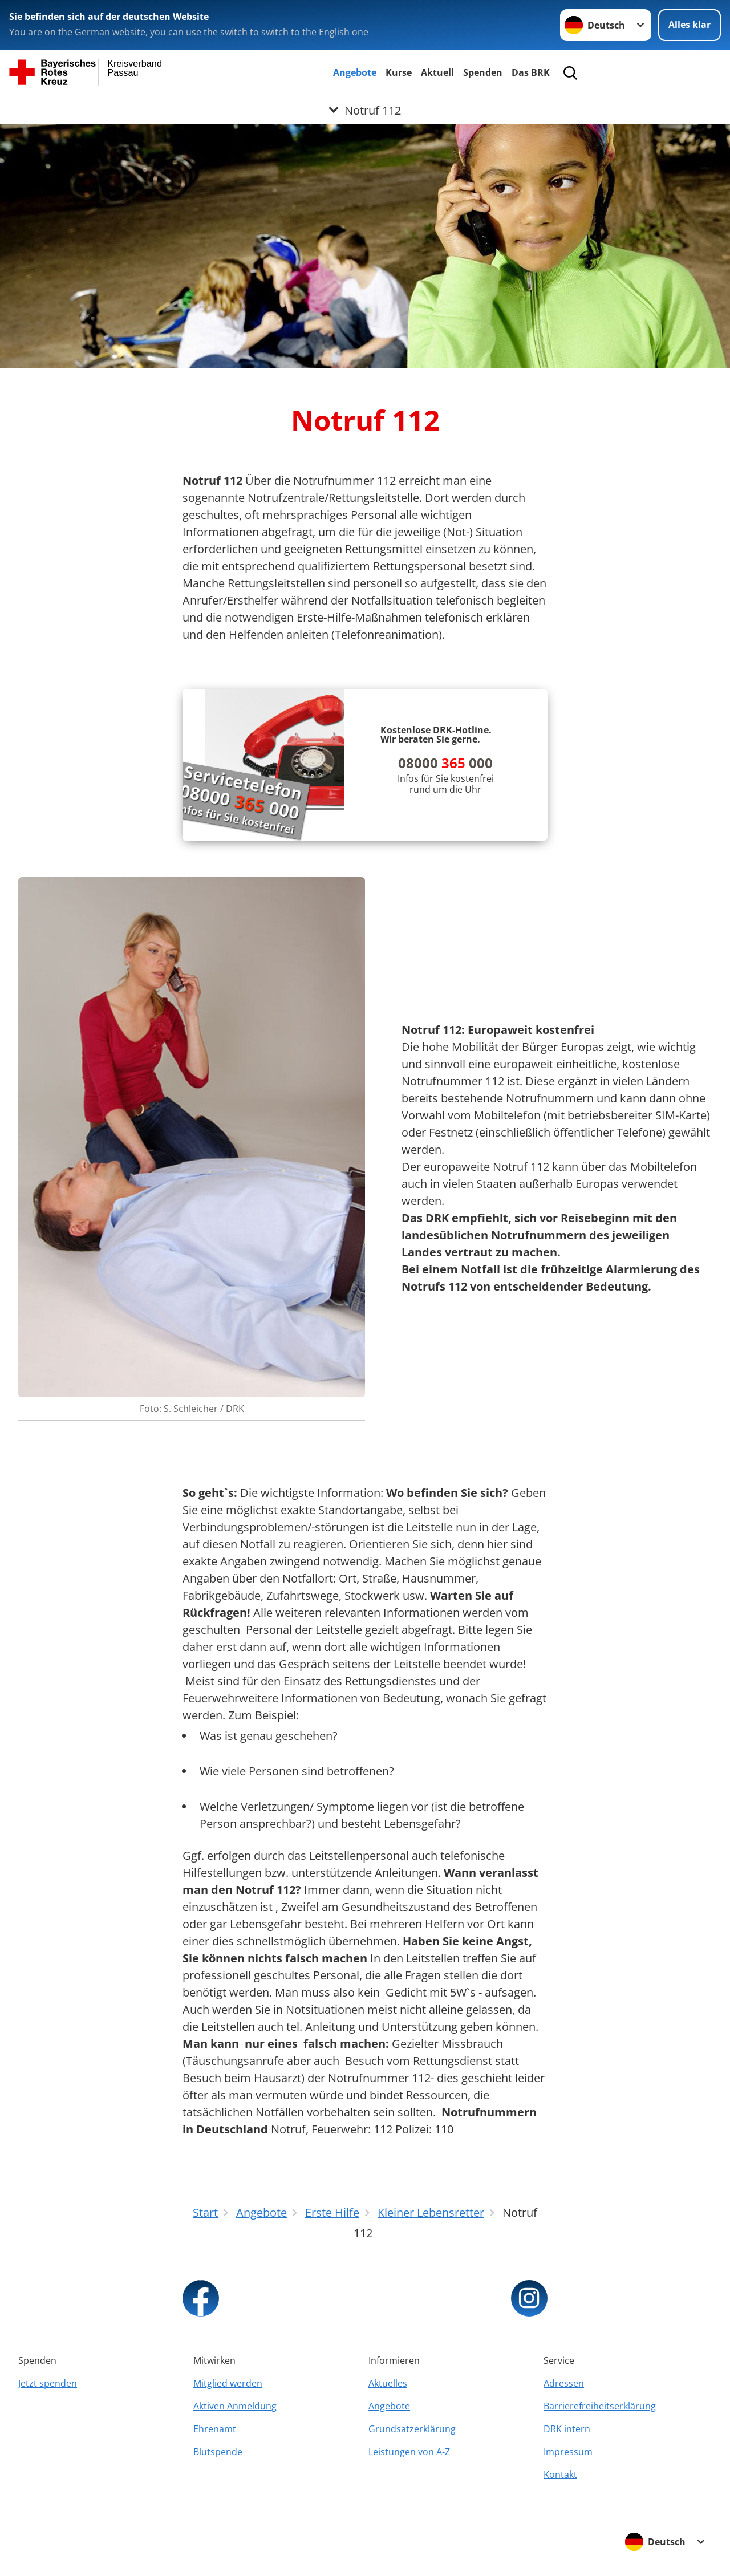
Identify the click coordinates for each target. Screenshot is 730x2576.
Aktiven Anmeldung (235, 2406)
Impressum (568, 2451)
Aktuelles (387, 2383)
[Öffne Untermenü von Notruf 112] (365, 110)
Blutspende (217, 2451)
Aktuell (437, 72)
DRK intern (567, 2429)
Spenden (482, 72)
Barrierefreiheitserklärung (600, 2406)
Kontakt (560, 2474)
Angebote (354, 72)
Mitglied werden (227, 2383)
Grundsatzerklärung (412, 2429)
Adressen (564, 2383)
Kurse (399, 72)
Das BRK (531, 72)
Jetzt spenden (47, 2383)
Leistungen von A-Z (409, 2451)
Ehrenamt (214, 2429)
